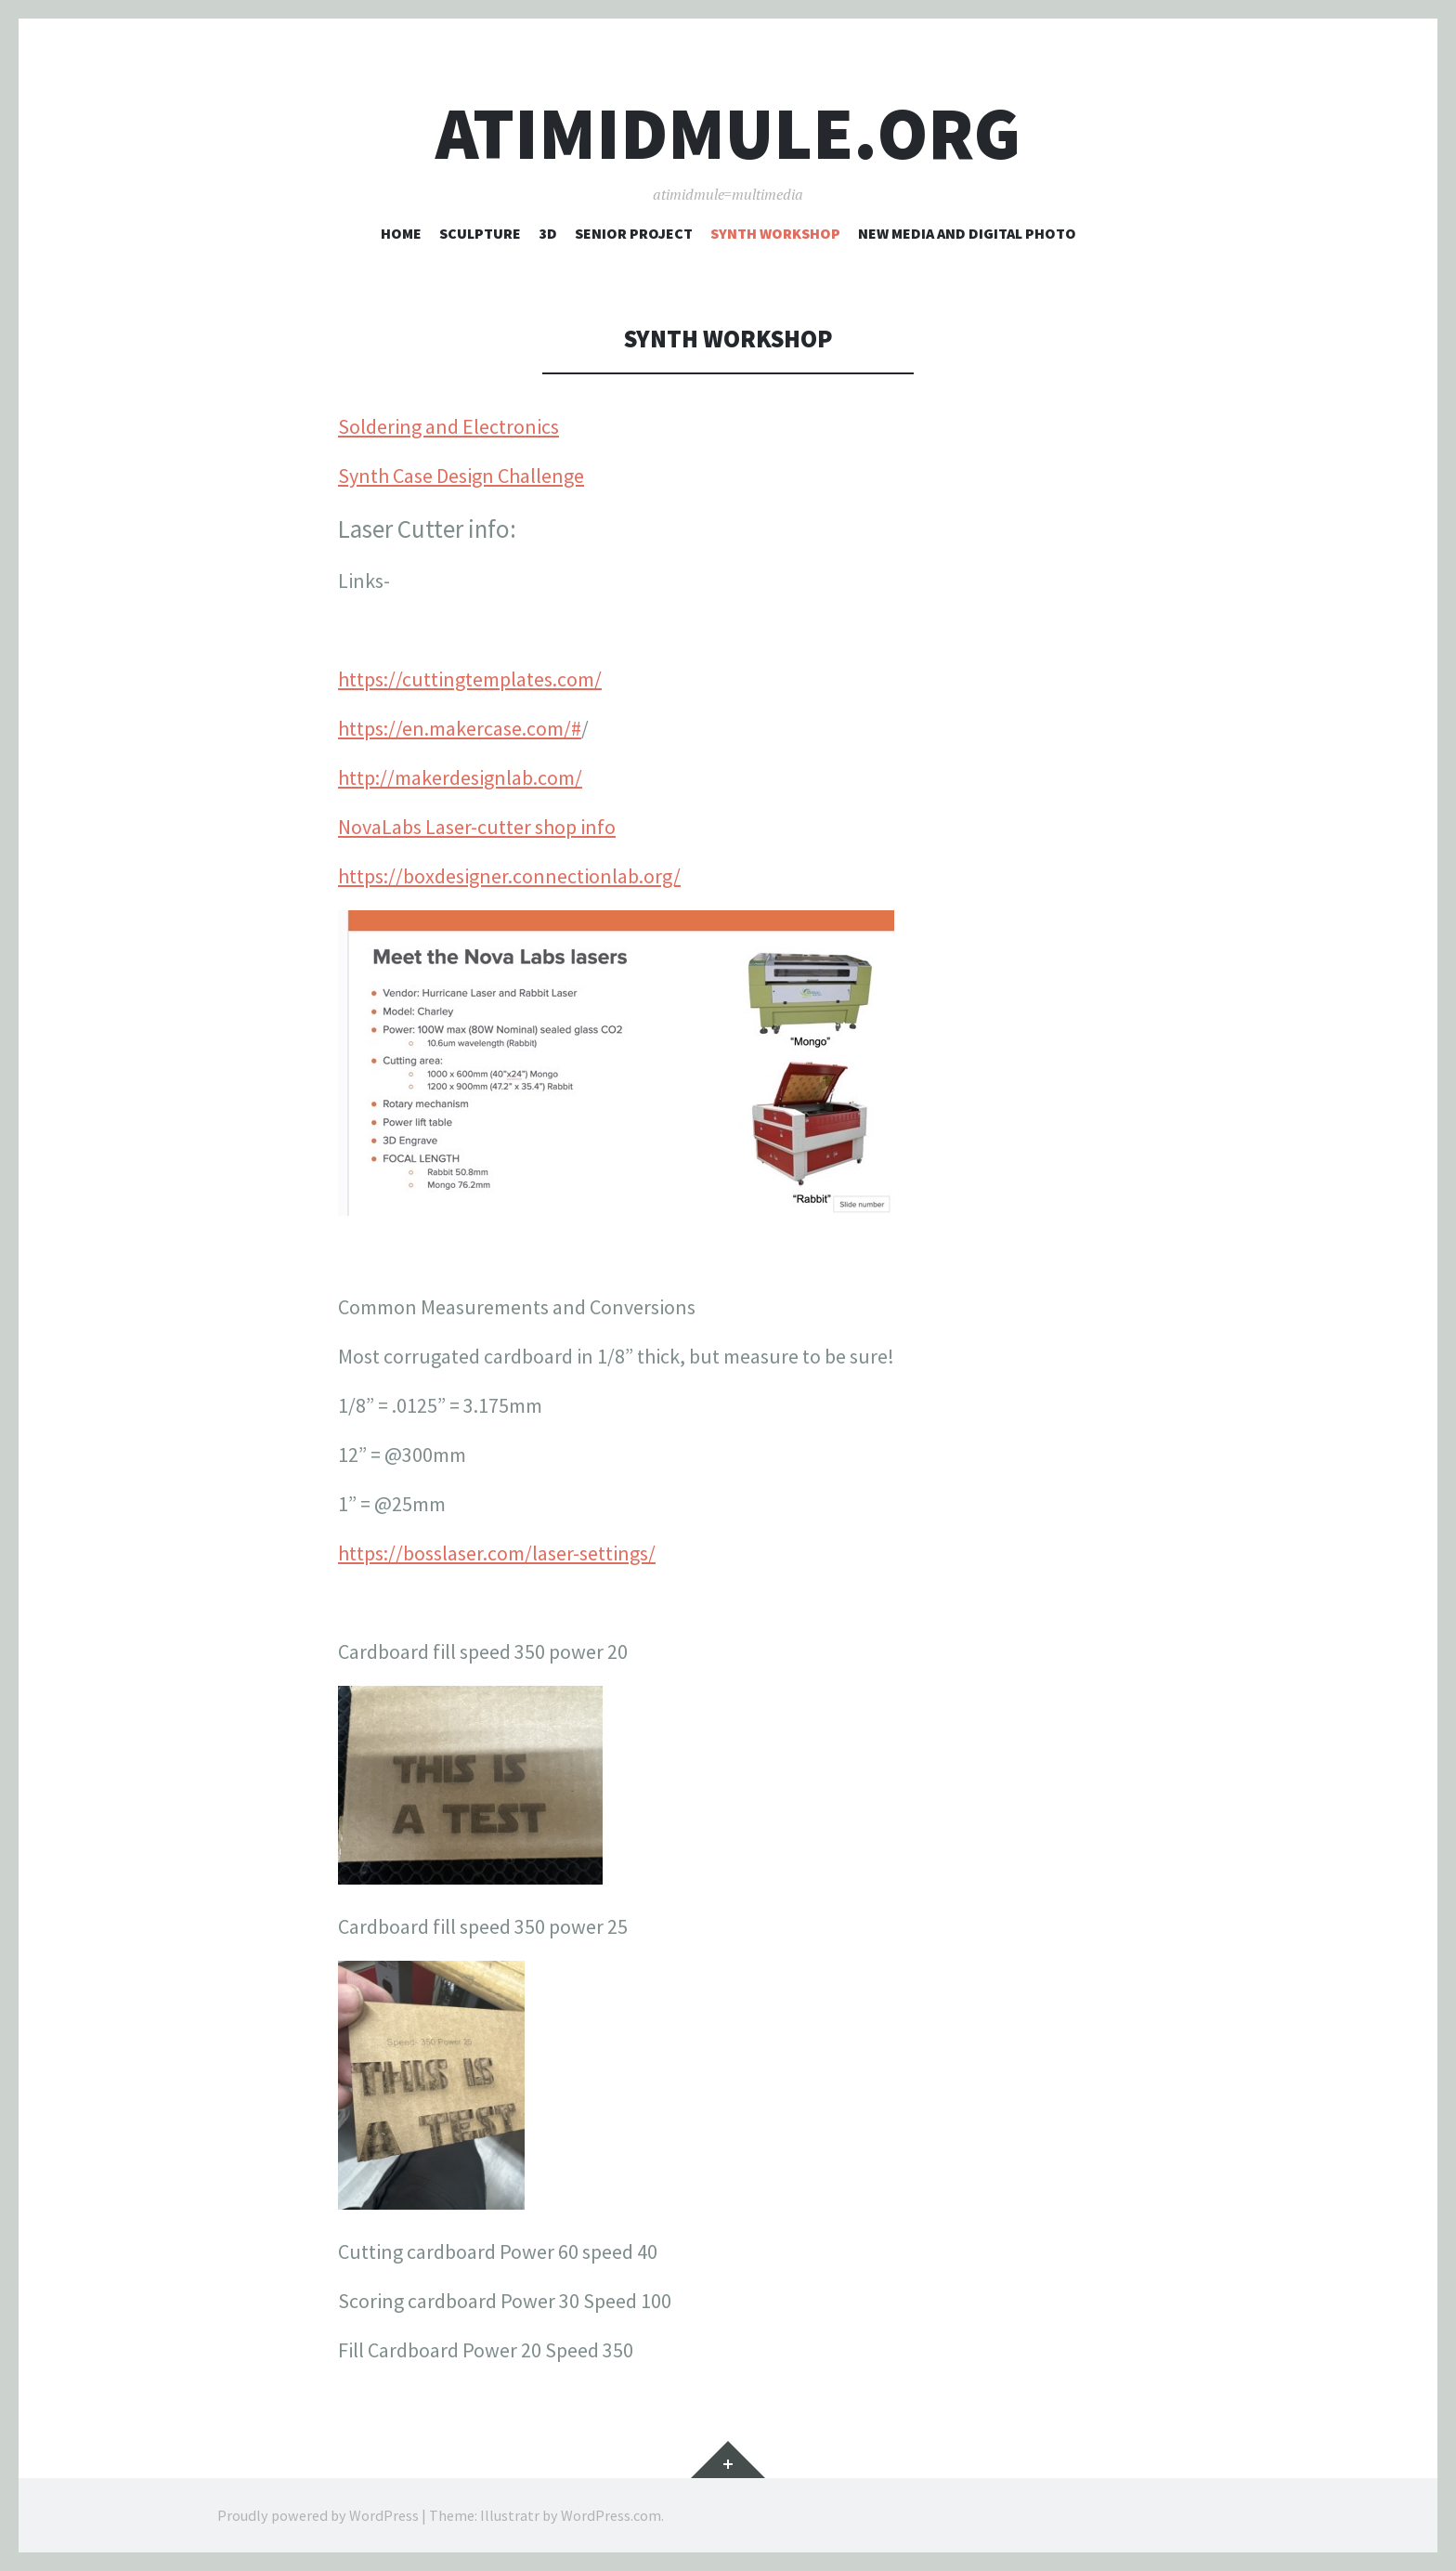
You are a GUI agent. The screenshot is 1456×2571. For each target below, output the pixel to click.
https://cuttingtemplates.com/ (470, 679)
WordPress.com (611, 2515)
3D (548, 233)
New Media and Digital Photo (967, 233)
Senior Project (634, 233)
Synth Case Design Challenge (461, 476)
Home (401, 233)
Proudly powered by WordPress (318, 2515)
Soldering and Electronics (448, 426)
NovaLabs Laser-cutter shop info (477, 827)
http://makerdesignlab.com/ (460, 777)
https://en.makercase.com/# (459, 728)
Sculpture (480, 233)
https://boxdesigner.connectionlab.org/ (509, 876)
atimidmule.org (728, 133)
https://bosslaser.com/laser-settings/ (497, 1553)
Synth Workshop (775, 233)
